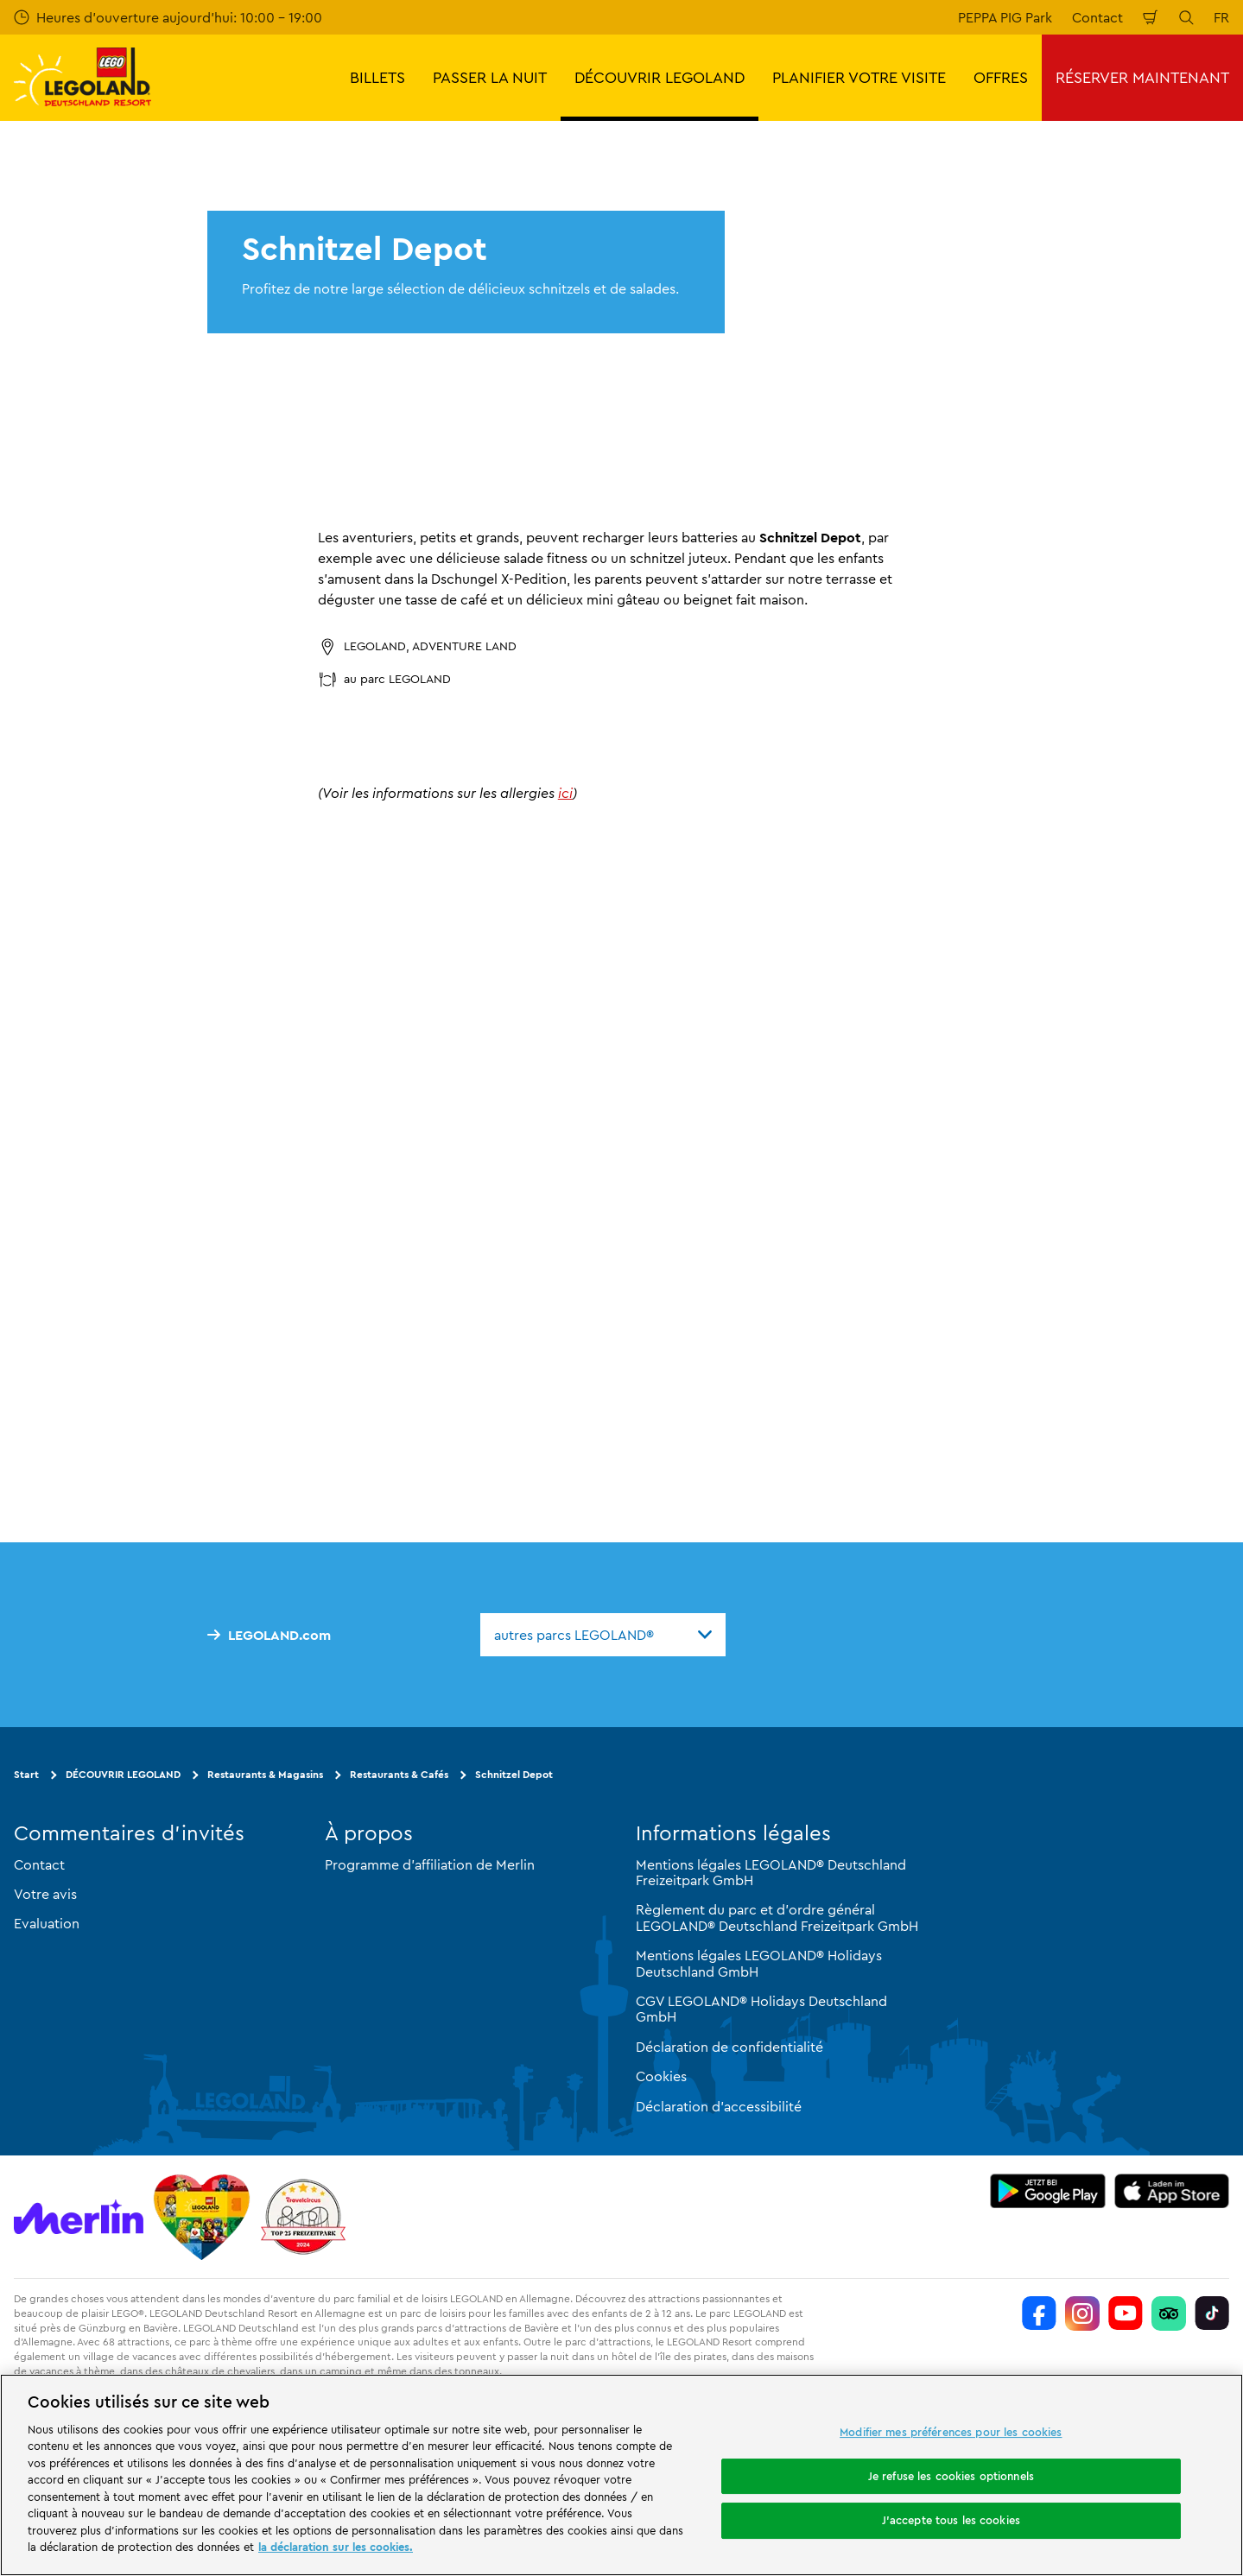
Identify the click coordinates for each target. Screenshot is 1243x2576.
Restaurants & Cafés (399, 1774)
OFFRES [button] (1000, 77)
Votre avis (45, 1893)
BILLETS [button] (377, 77)
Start (26, 1774)
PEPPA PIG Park (1005, 17)
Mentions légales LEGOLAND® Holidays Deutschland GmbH (759, 1962)
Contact (1097, 17)
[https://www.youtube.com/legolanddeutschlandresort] (1125, 2313)
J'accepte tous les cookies (951, 2520)
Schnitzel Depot (514, 1774)
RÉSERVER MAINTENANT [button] (1142, 77)
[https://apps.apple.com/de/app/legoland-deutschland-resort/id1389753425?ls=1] (1172, 2191)
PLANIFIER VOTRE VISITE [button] (859, 77)
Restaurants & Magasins (265, 1774)
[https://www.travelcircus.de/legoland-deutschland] (303, 2217)
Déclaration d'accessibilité (719, 2106)
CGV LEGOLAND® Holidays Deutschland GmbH (761, 2008)
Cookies (661, 2076)
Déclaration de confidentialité (729, 2046)
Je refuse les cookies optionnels (951, 2476)
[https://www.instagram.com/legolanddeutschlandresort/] (1082, 2313)
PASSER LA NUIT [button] (490, 77)
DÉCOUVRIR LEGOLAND (123, 1774)
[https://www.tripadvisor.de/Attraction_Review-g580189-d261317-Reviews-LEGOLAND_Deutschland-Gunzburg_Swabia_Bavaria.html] (1168, 2313)
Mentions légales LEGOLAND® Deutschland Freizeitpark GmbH (771, 1872)
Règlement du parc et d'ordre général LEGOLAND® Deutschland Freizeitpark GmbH (777, 1917)
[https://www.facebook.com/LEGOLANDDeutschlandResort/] (1039, 2313)
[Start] (201, 2217)
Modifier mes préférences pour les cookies (951, 2432)
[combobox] (603, 1634)
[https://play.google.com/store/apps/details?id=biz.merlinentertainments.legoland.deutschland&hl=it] (1048, 2191)
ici (565, 792)
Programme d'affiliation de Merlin (430, 1864)
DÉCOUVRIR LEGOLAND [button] (659, 77)
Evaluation (46, 1923)
